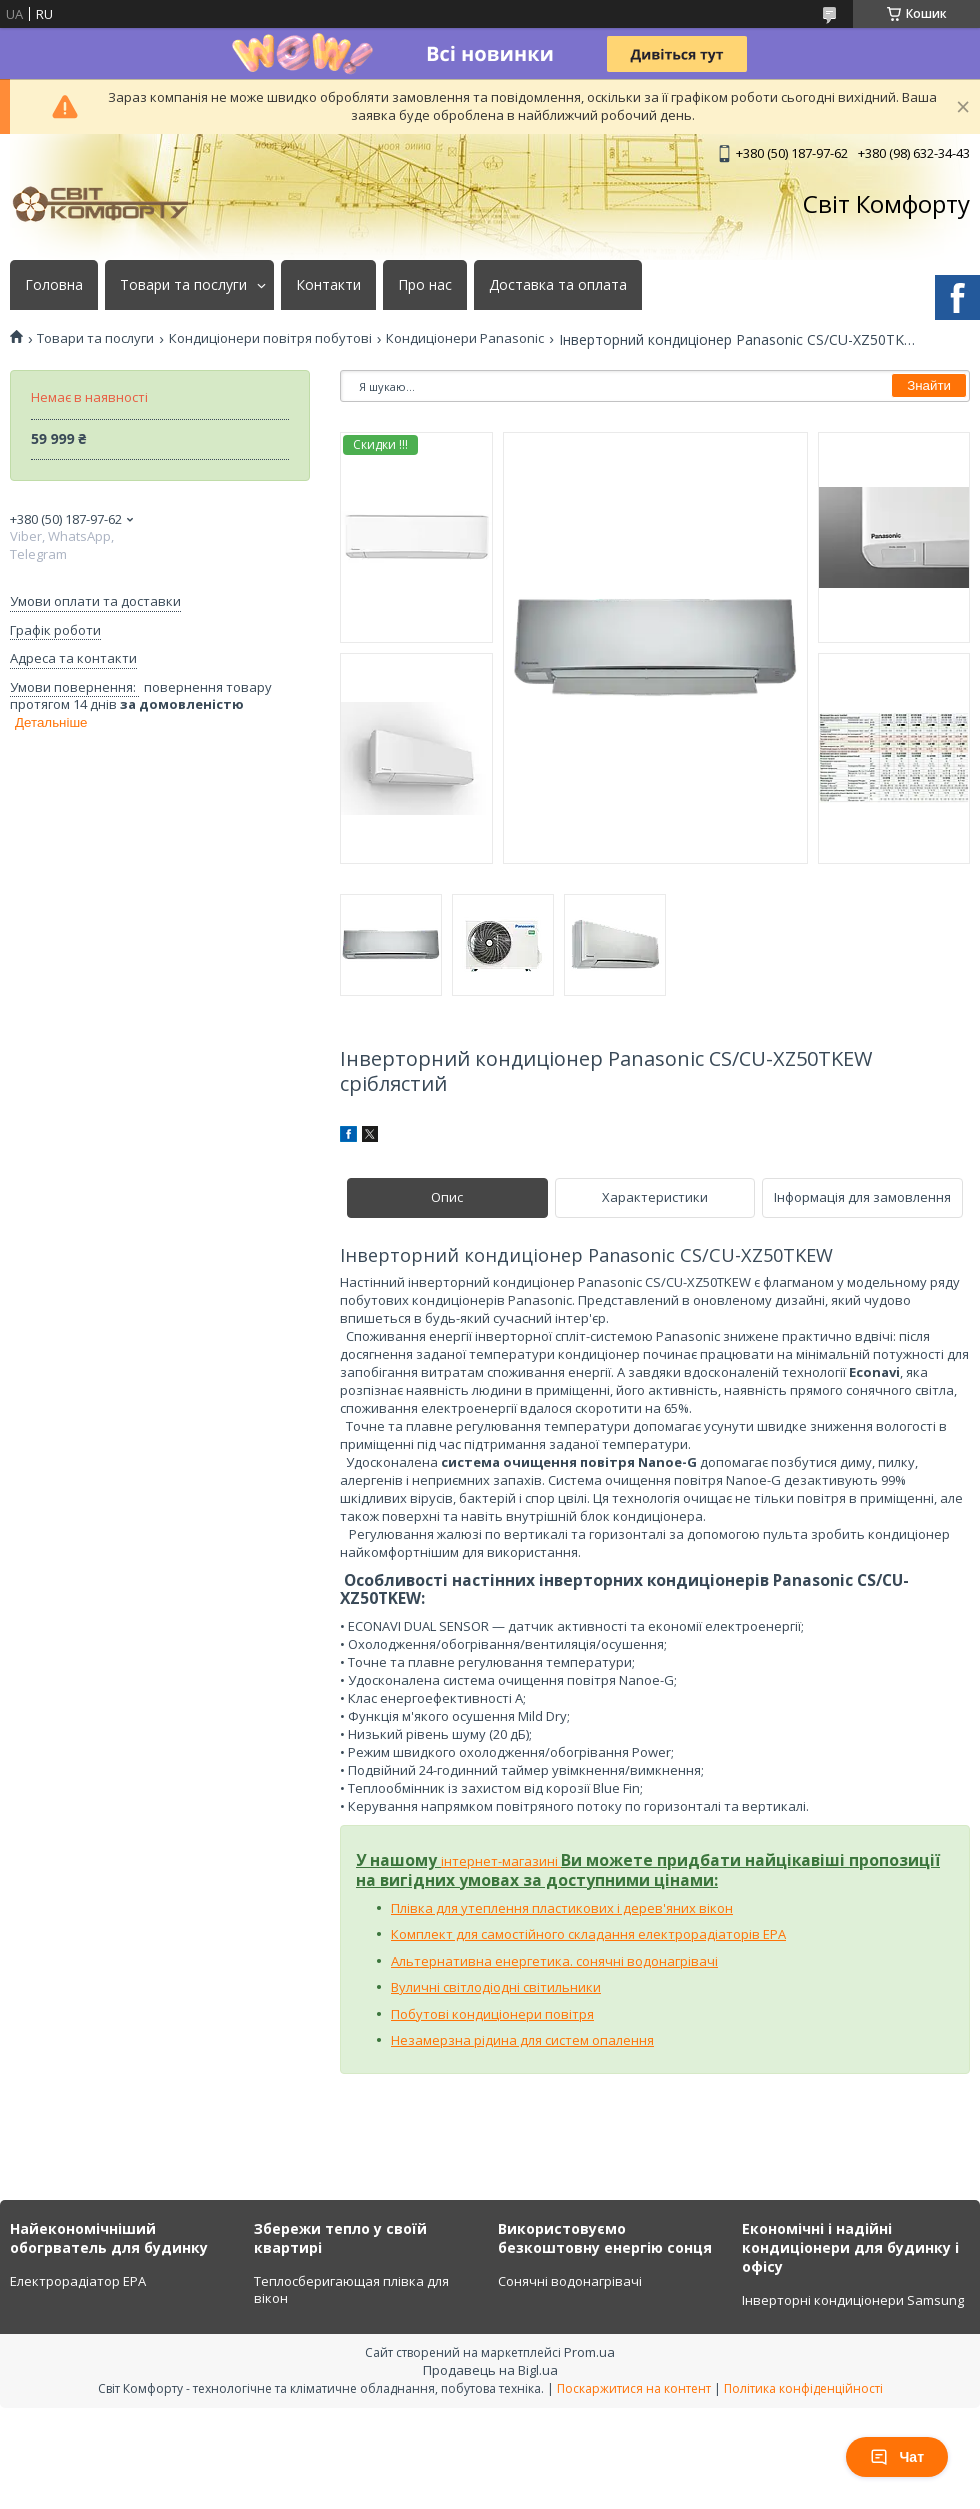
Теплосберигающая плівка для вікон (351, 2290)
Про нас (425, 285)
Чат (897, 2457)
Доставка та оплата (558, 285)
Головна (54, 285)
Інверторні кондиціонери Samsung (853, 2300)
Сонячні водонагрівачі (570, 2281)
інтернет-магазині (501, 1861)
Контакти (328, 285)
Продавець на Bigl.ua (490, 2370)
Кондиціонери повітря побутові (270, 338)
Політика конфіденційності (803, 2388)
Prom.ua (589, 2352)
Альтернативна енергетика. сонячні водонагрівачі (554, 1961)
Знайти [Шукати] (929, 385)
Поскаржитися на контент (634, 2388)
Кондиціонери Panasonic (465, 338)
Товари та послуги (183, 285)
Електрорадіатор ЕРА (78, 2281)
